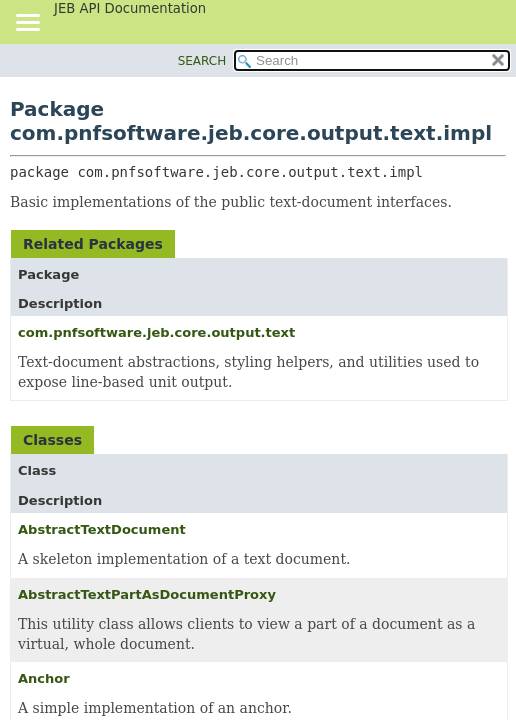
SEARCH (202, 61)
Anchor (44, 678)
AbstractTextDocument (102, 529)
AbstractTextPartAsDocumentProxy (147, 594)
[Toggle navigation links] (27, 24)
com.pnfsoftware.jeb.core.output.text (156, 332)
